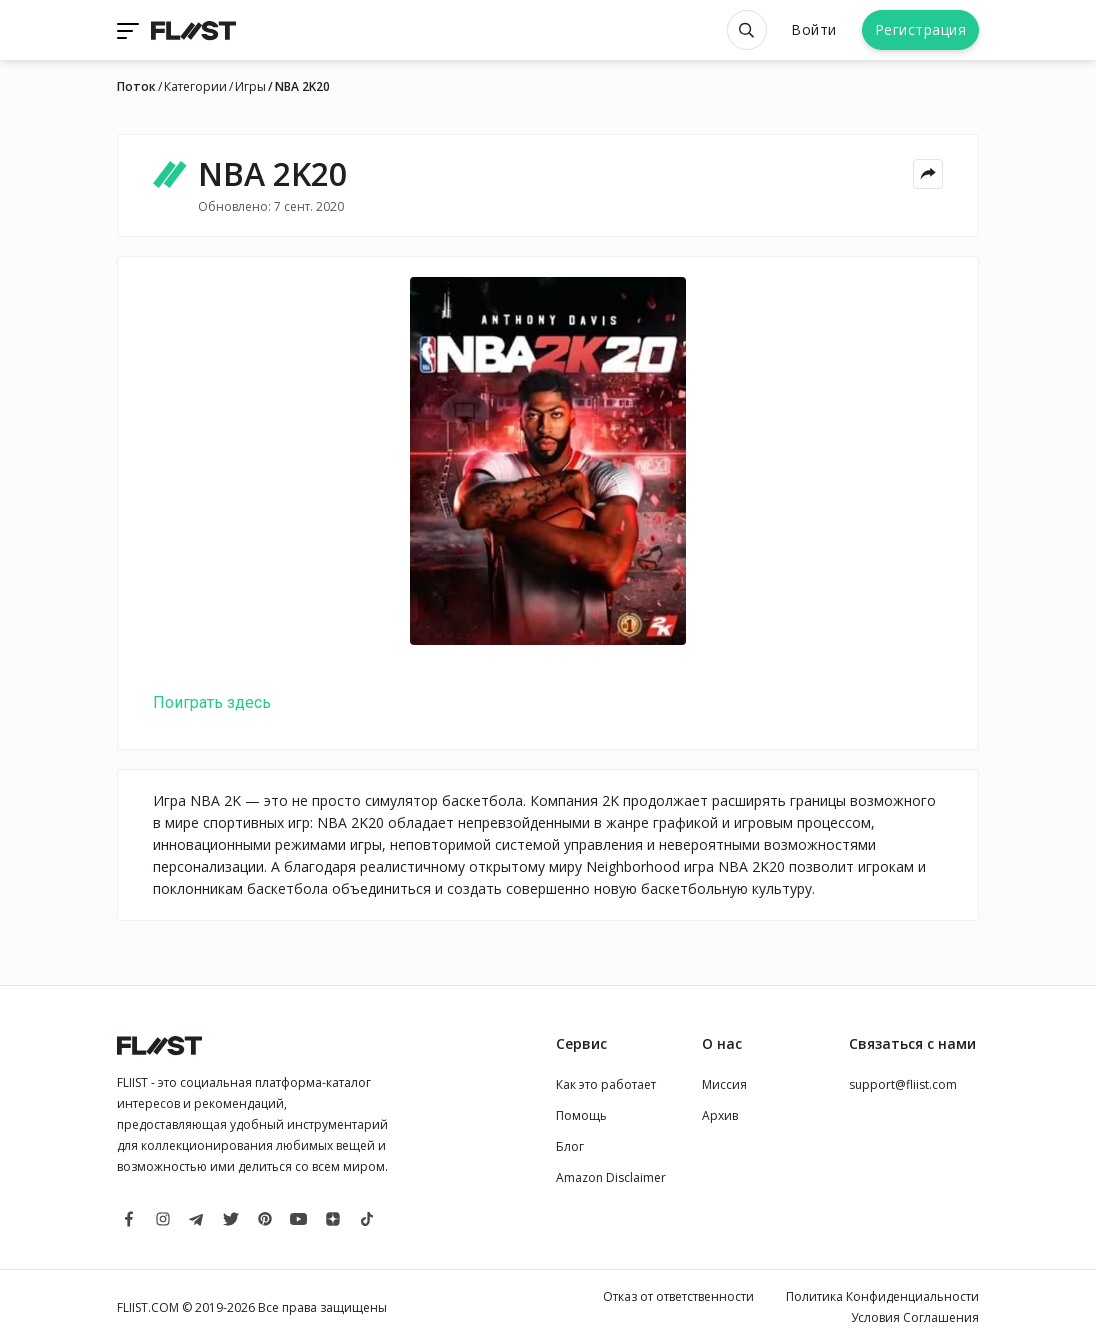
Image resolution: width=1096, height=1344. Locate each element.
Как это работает (606, 1084)
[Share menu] (928, 174)
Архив (720, 1115)
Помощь (581, 1115)
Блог (570, 1146)
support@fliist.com (903, 1084)
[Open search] (747, 30)
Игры (250, 87)
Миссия (724, 1084)
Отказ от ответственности (678, 1296)
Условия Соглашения (915, 1317)
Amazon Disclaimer (611, 1177)
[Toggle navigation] (130, 30)
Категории (195, 87)
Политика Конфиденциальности (882, 1296)
